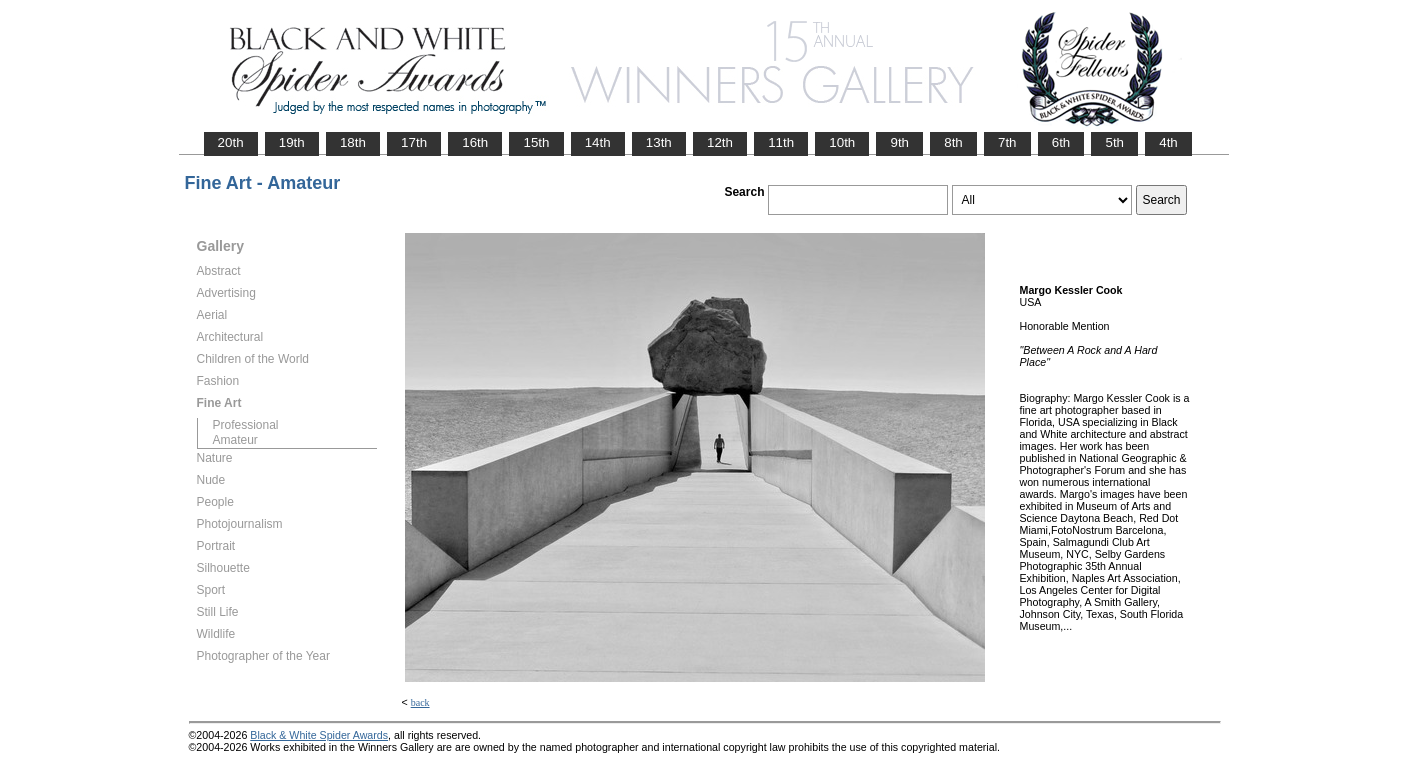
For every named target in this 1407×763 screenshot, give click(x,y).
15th (536, 142)
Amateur (235, 440)
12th (720, 142)
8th (953, 142)
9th (899, 142)
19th (292, 142)
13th (659, 142)
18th (353, 142)
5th (1114, 142)
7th (1007, 142)
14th (598, 142)
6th (1061, 142)
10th (842, 142)
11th (781, 142)
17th (414, 142)
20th (231, 142)
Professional (246, 425)
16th (475, 142)
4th (1168, 142)
